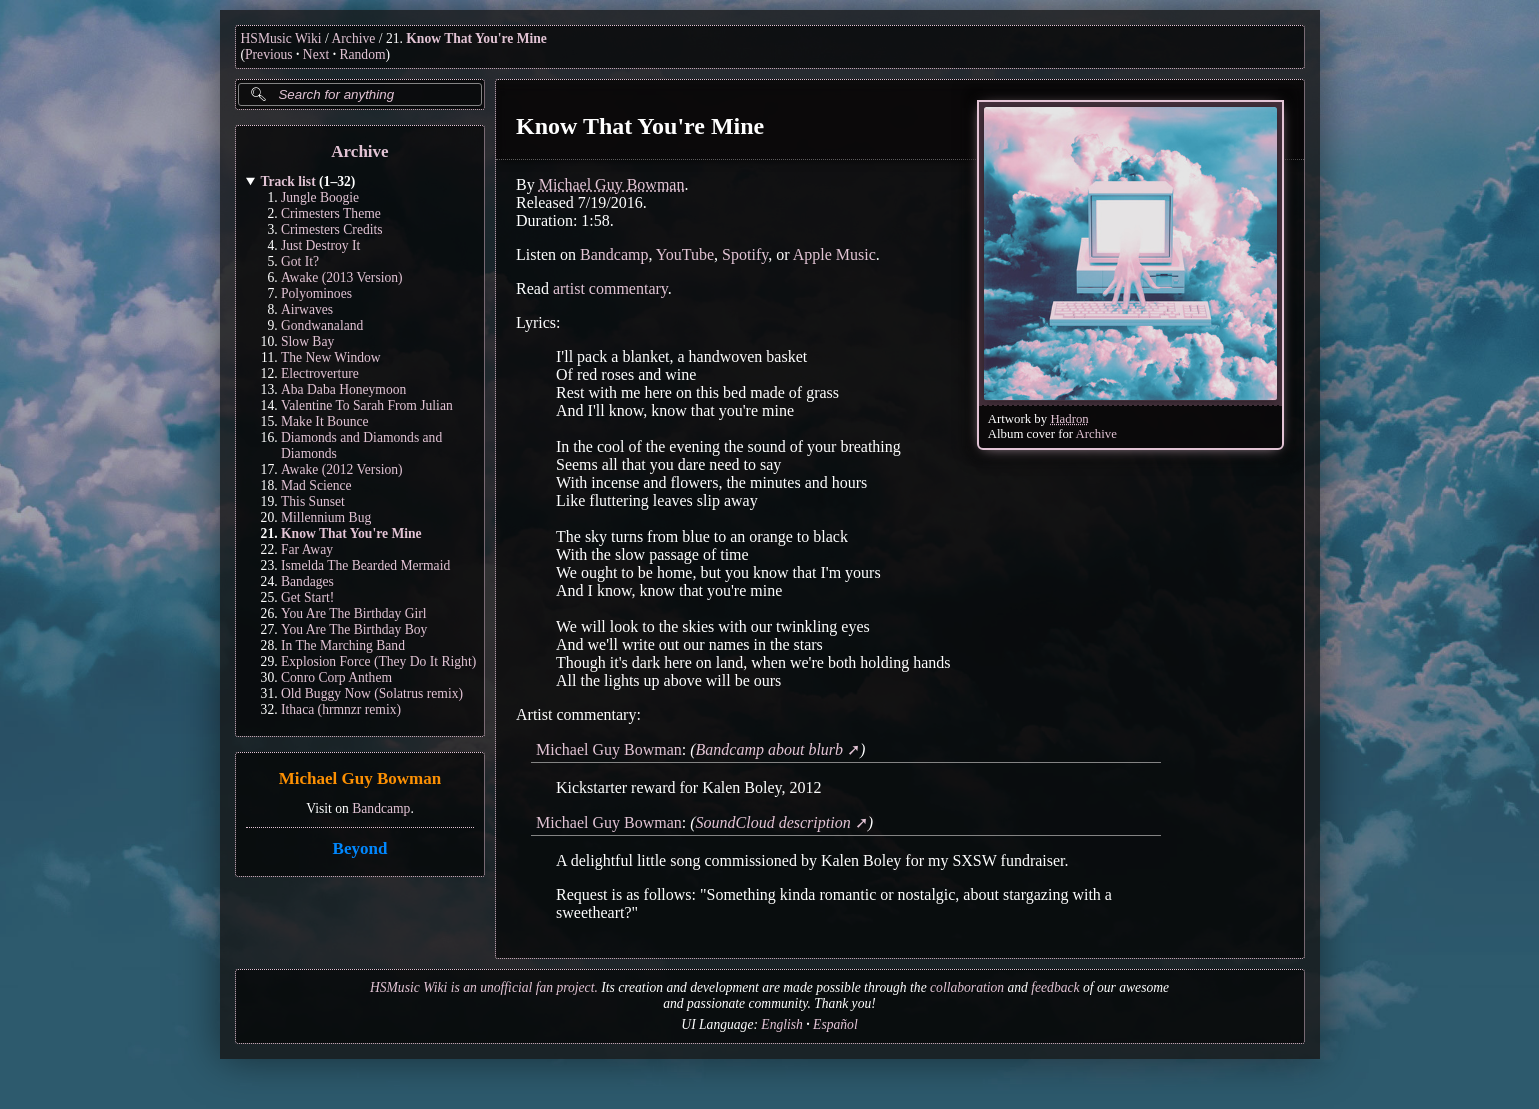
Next (316, 54)
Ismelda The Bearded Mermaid (365, 565)
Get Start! (307, 597)
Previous (269, 54)
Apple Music (833, 254)
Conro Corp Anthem (336, 677)
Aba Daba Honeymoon (343, 389)
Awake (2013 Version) (342, 277)
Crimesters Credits (332, 229)
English (782, 1024)
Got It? (300, 261)
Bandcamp (381, 808)
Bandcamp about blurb (769, 749)
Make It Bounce (325, 421)
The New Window (331, 357)
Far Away (307, 549)
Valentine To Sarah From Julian (367, 405)
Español (835, 1024)
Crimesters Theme (331, 213)
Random (362, 54)
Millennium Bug (326, 517)
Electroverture (320, 373)
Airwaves (307, 309)
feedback (1055, 987)
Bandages (307, 581)
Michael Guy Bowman (359, 779)
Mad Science (316, 485)
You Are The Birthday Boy (354, 629)
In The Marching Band (343, 645)
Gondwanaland (322, 325)
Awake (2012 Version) (342, 469)
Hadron (1069, 419)
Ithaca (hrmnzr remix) (341, 709)
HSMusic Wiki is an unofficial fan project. (484, 987)
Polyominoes (316, 293)
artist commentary (609, 288)
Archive (354, 38)
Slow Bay (307, 341)
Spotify (745, 254)
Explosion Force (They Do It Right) (378, 661)
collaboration (967, 987)
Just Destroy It (320, 245)
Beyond (359, 848)
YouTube (684, 254)
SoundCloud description (772, 822)
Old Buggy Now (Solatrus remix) (372, 693)
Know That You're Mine (476, 38)
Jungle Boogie (320, 197)
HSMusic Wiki (281, 38)
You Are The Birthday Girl (354, 613)
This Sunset (313, 501)
